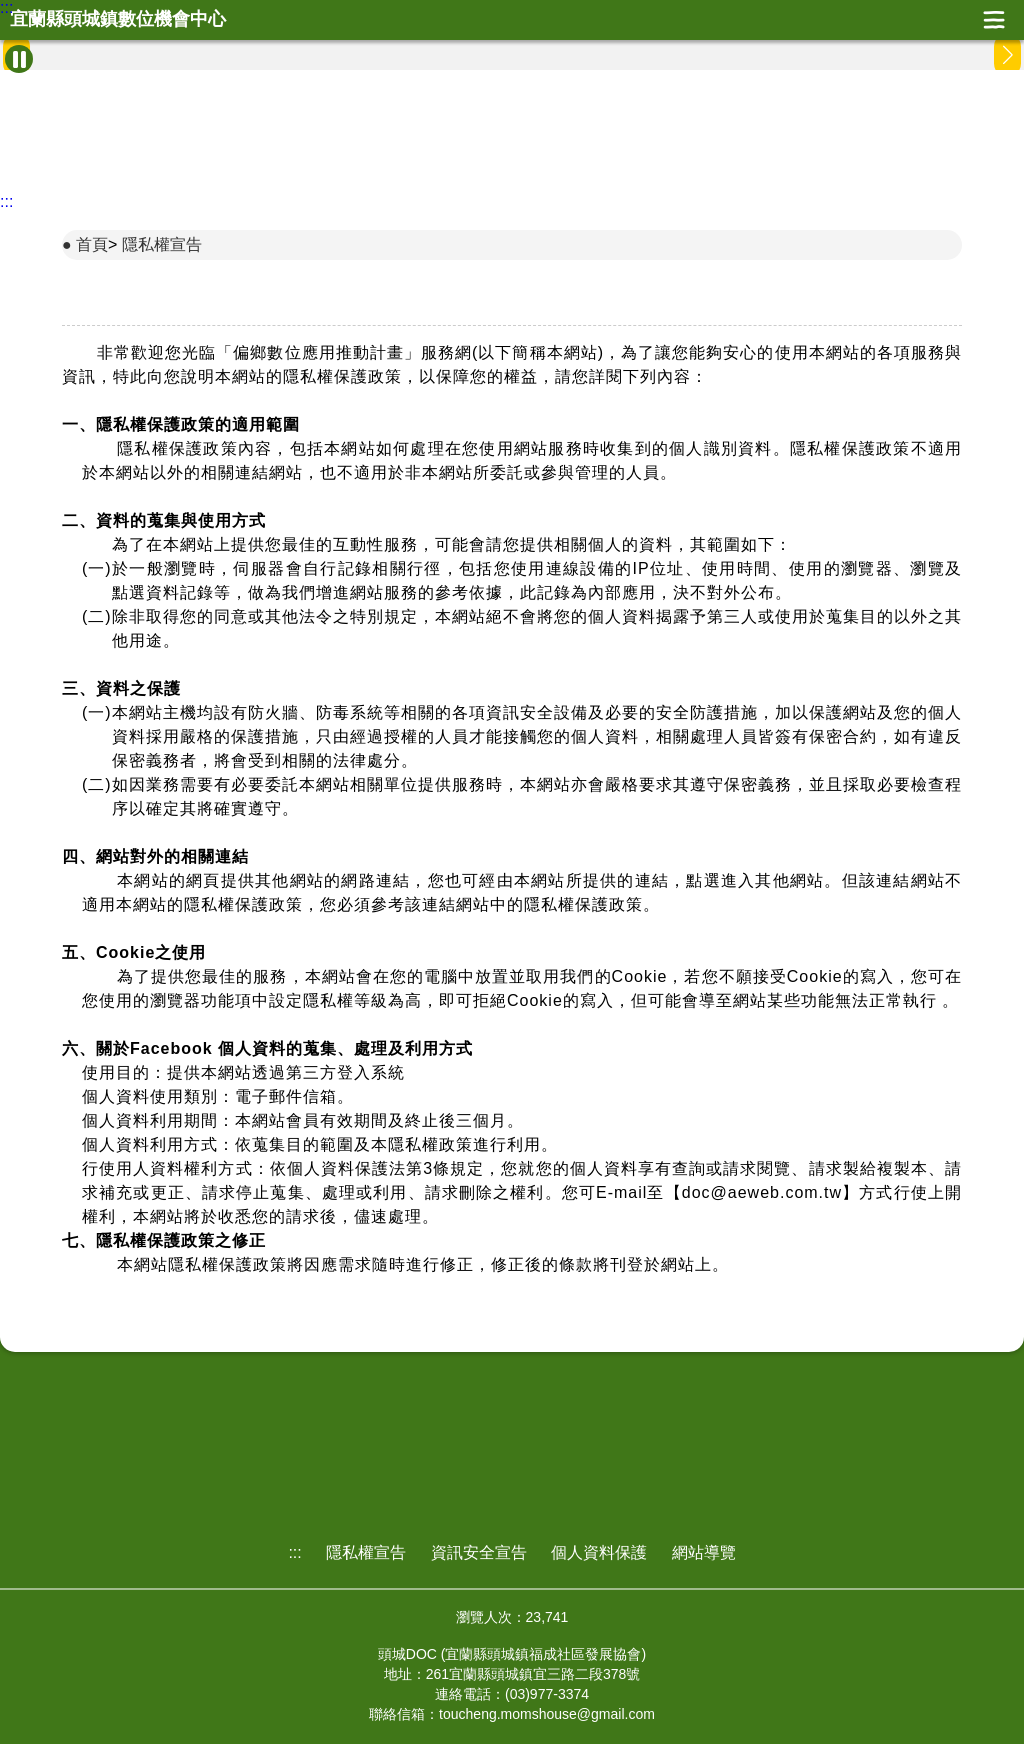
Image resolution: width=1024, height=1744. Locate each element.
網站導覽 (704, 1552)
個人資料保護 (599, 1552)
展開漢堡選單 (994, 20)
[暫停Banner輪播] (19, 59)
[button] (1007, 55)
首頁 (92, 244)
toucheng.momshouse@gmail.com (547, 1714)
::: (6, 8)
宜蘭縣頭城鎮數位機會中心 (118, 19)
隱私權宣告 (162, 244)
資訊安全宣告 (479, 1552)
